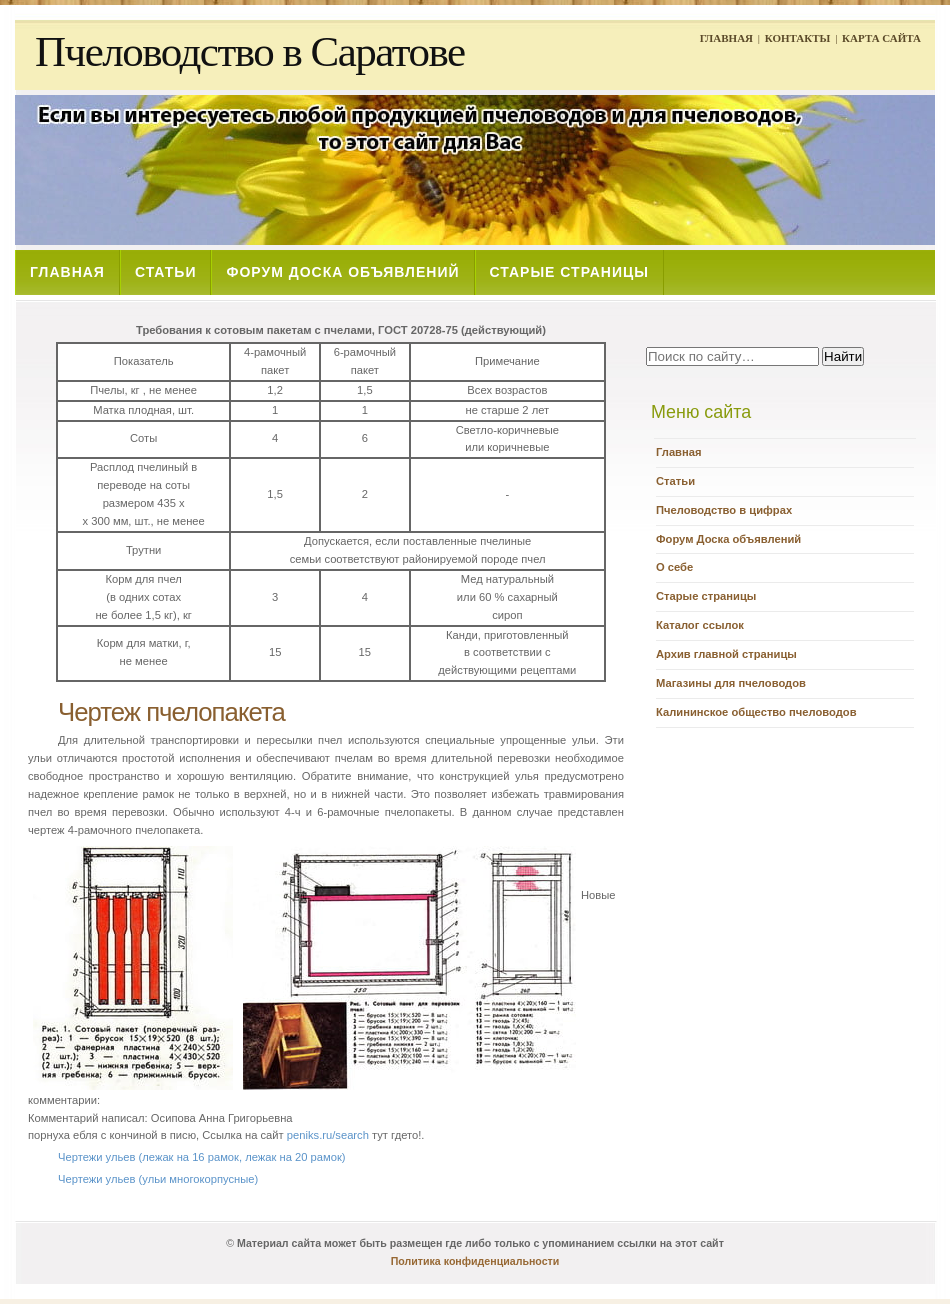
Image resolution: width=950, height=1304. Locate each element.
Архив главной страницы (726, 654)
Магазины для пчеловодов (731, 683)
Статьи (675, 481)
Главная (679, 452)
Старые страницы (706, 596)
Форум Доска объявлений (728, 539)
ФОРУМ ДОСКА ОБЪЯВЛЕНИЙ (342, 272)
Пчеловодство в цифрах (724, 510)
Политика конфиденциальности (475, 1261)
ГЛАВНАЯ (726, 38)
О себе (674, 567)
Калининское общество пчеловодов (756, 712)
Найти (843, 356)
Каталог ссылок (700, 625)
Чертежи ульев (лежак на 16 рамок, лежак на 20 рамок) (202, 1157)
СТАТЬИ (166, 272)
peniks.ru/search (328, 1135)
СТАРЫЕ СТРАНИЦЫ (569, 272)
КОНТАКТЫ (798, 38)
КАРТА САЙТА (881, 38)
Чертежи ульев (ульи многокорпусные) (158, 1179)
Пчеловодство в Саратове (250, 51)
